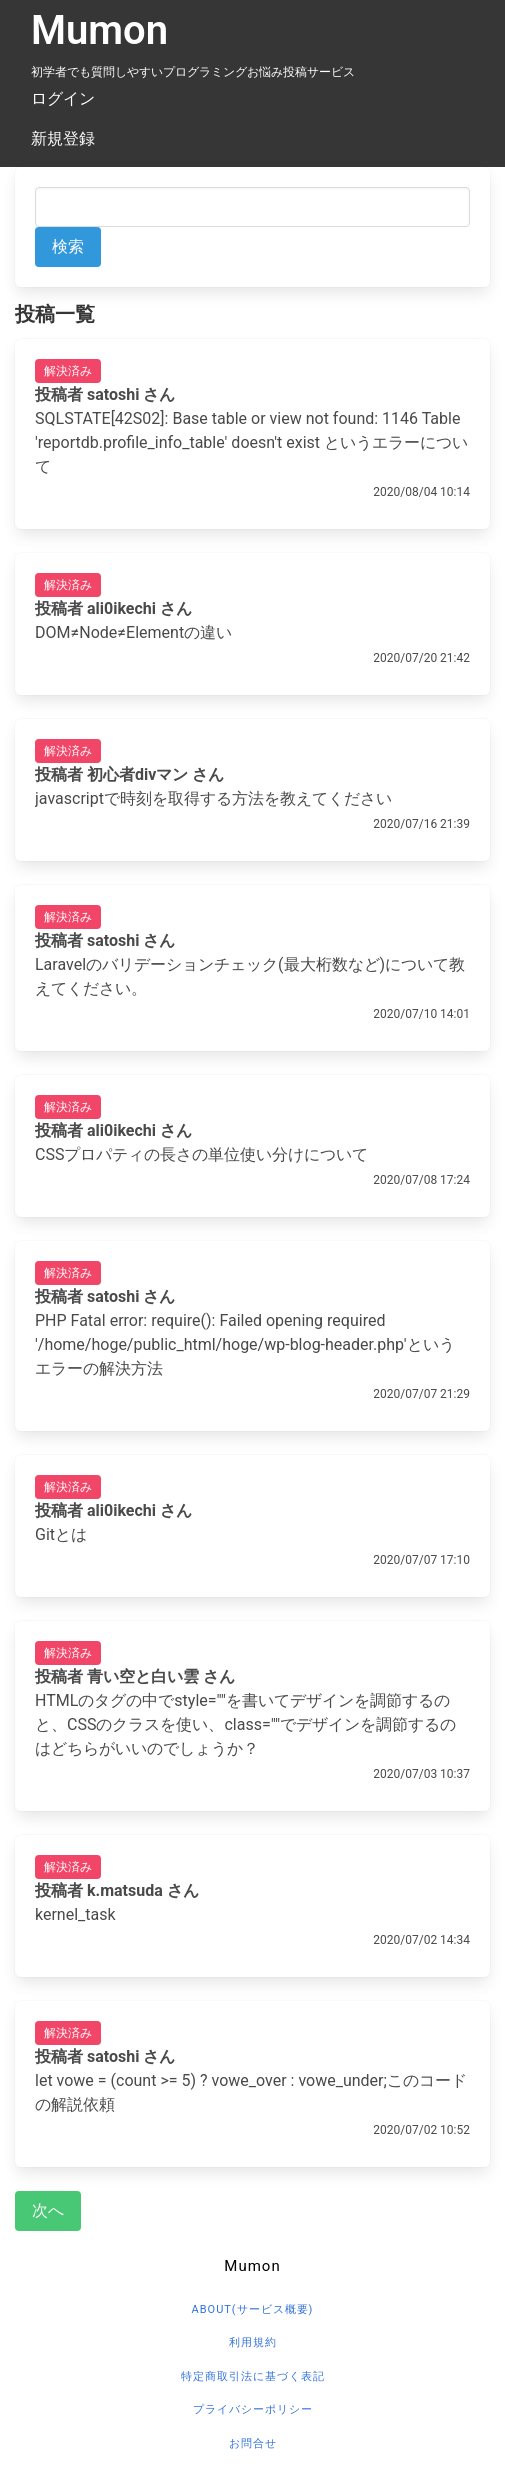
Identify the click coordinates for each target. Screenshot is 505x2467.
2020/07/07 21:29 (421, 1394)
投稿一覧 (55, 314)
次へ (48, 2210)
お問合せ (253, 2443)
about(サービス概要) (253, 2309)
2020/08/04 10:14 (421, 492)
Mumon (99, 30)
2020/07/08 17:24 (421, 1180)
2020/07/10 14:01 (421, 1014)
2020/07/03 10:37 (421, 1774)
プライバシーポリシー (253, 2409)
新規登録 (63, 138)
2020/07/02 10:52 (421, 2130)
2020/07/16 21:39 (421, 824)
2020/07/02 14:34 (421, 1940)
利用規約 (253, 2342)
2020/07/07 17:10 (421, 1560)
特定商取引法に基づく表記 (253, 2376)
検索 (68, 246)
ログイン (63, 98)
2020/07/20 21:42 (421, 658)
